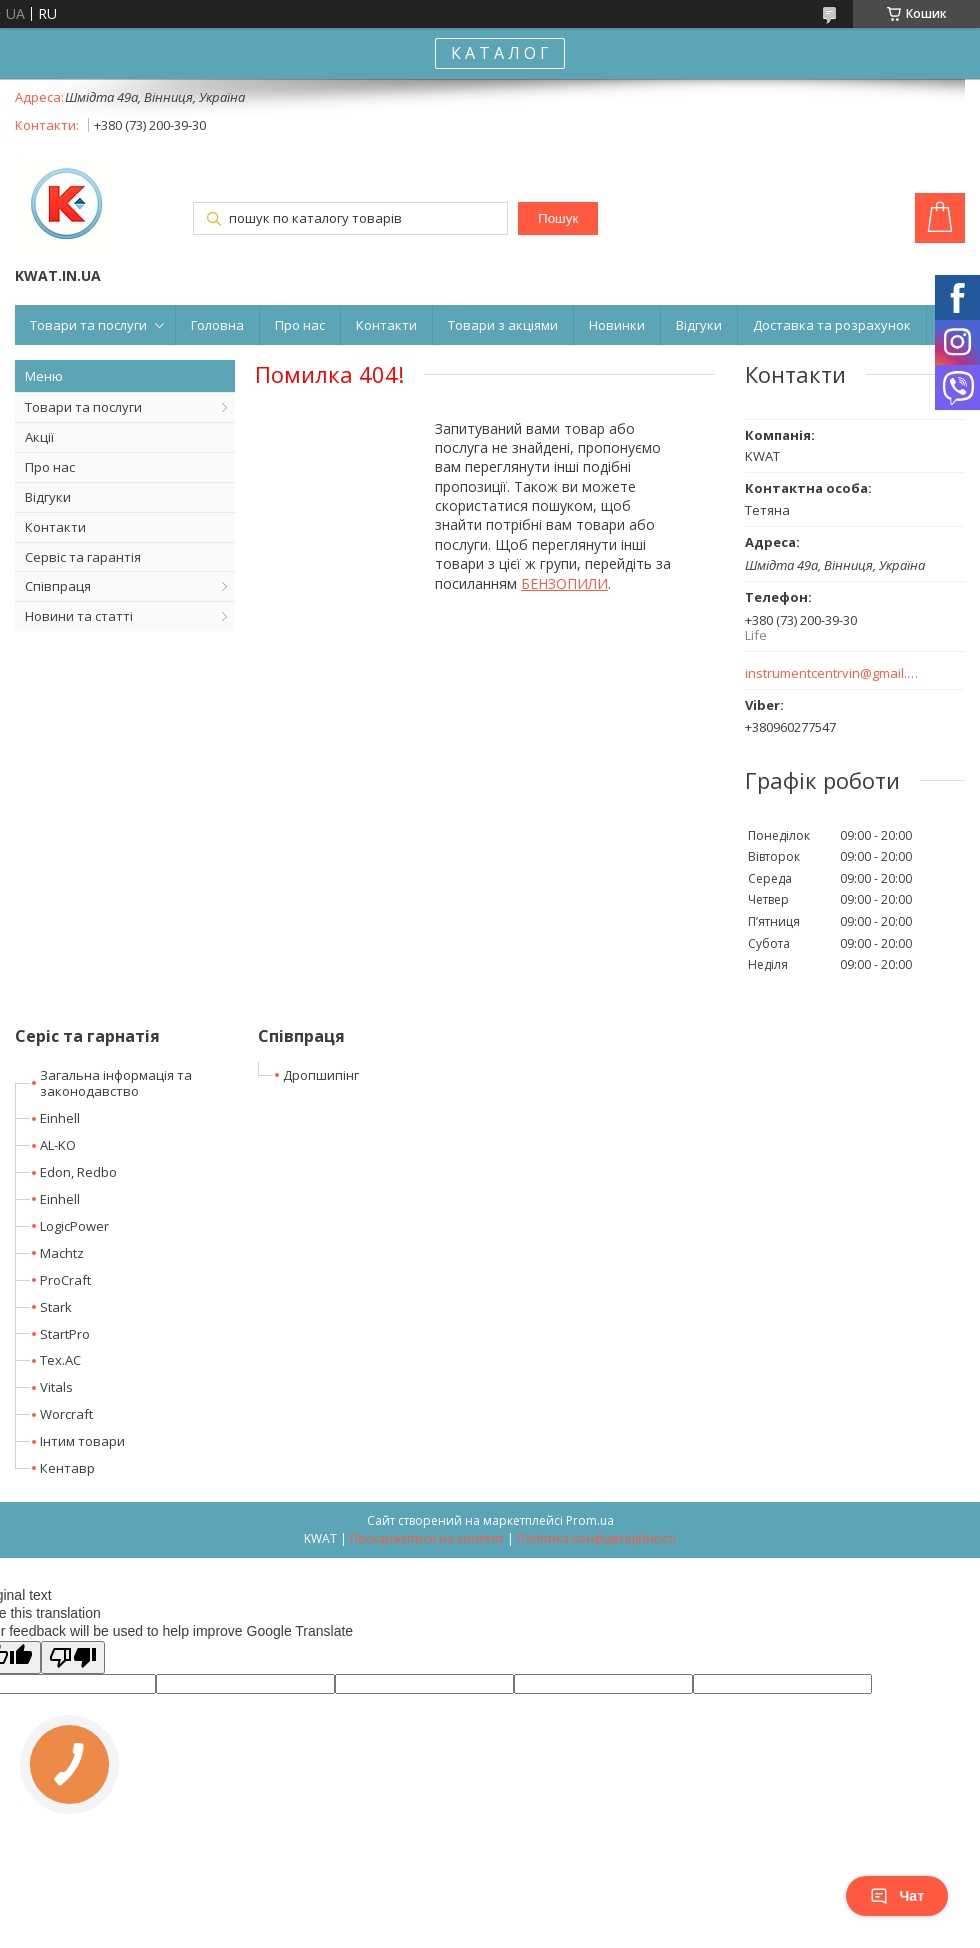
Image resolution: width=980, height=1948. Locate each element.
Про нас (300, 325)
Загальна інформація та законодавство (116, 1083)
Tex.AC (60, 1360)
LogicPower (74, 1226)
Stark (56, 1307)
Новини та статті (79, 616)
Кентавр (67, 1468)
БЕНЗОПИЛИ (564, 583)
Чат (897, 1896)
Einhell (60, 1118)
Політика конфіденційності (596, 1538)
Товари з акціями (503, 325)
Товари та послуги (88, 325)
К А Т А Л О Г (500, 53)
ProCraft (65, 1280)
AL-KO (58, 1145)
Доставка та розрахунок (832, 325)
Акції (39, 437)
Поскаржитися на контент (427, 1538)
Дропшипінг (321, 1075)
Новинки (617, 325)
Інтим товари (82, 1441)
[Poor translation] (73, 1657)
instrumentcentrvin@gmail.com (832, 673)
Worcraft (66, 1414)
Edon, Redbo (78, 1172)
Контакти (386, 325)
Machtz (62, 1253)
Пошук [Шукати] (558, 218)
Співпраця (58, 586)
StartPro (65, 1334)
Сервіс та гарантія (83, 557)
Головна (217, 325)
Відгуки (699, 325)
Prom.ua (590, 1520)
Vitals (56, 1387)
